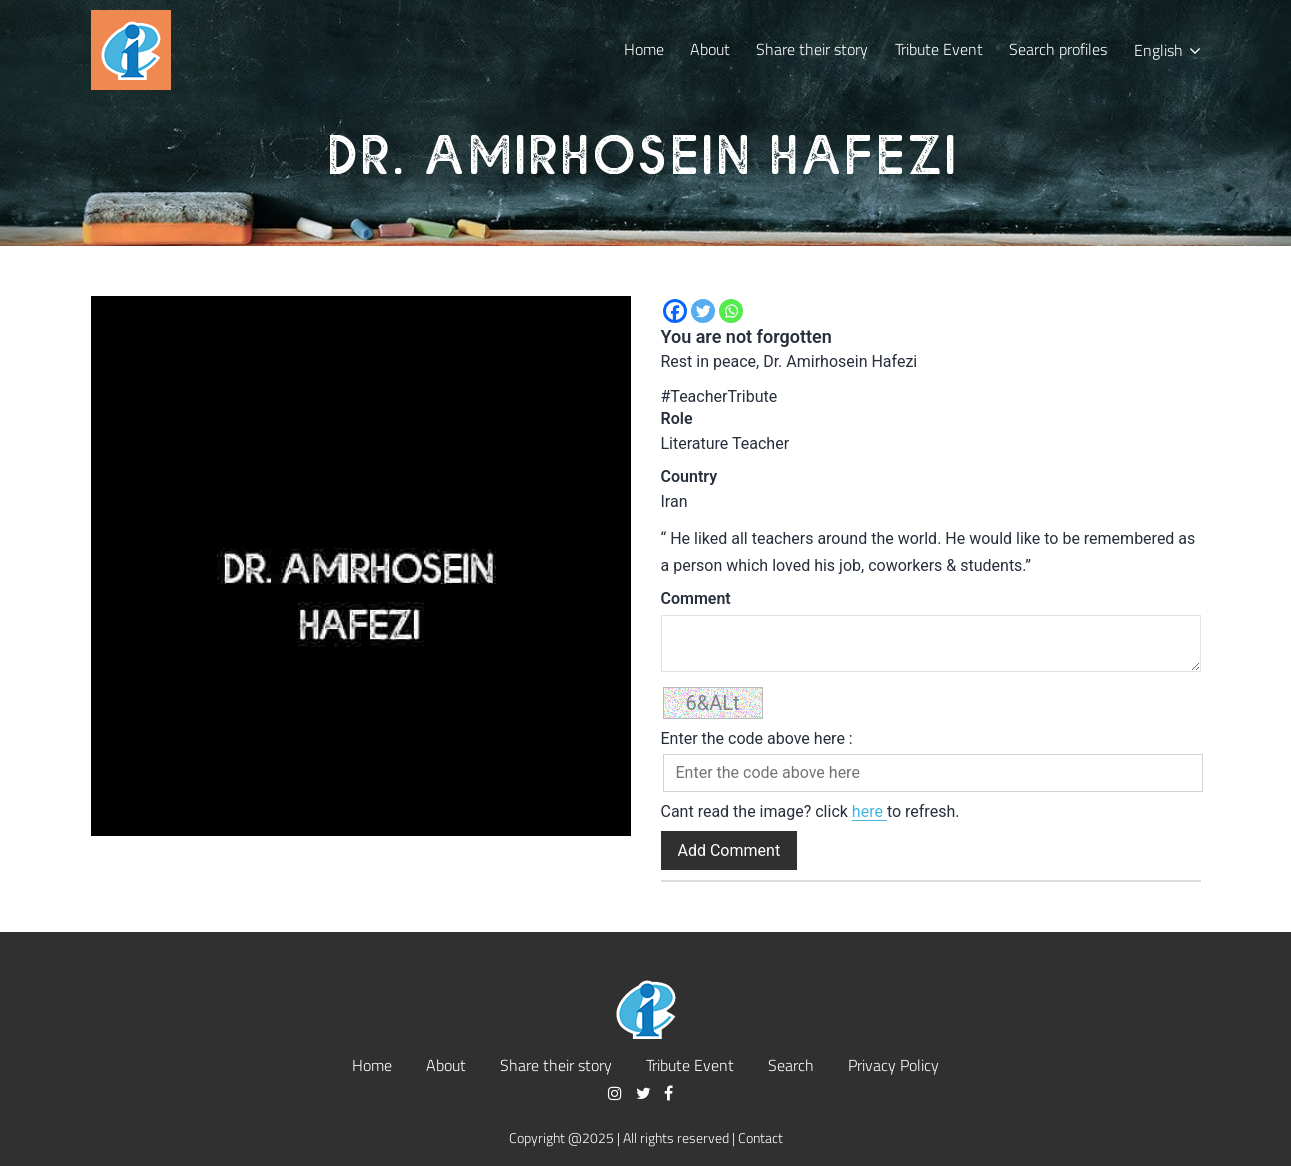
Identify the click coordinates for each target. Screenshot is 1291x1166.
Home (644, 48)
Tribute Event (939, 48)
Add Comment (729, 850)
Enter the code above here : (757, 738)
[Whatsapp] (731, 311)
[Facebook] (675, 311)
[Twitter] (703, 311)
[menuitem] (1166, 49)
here (869, 811)
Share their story (812, 48)
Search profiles (1058, 48)
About (710, 48)
